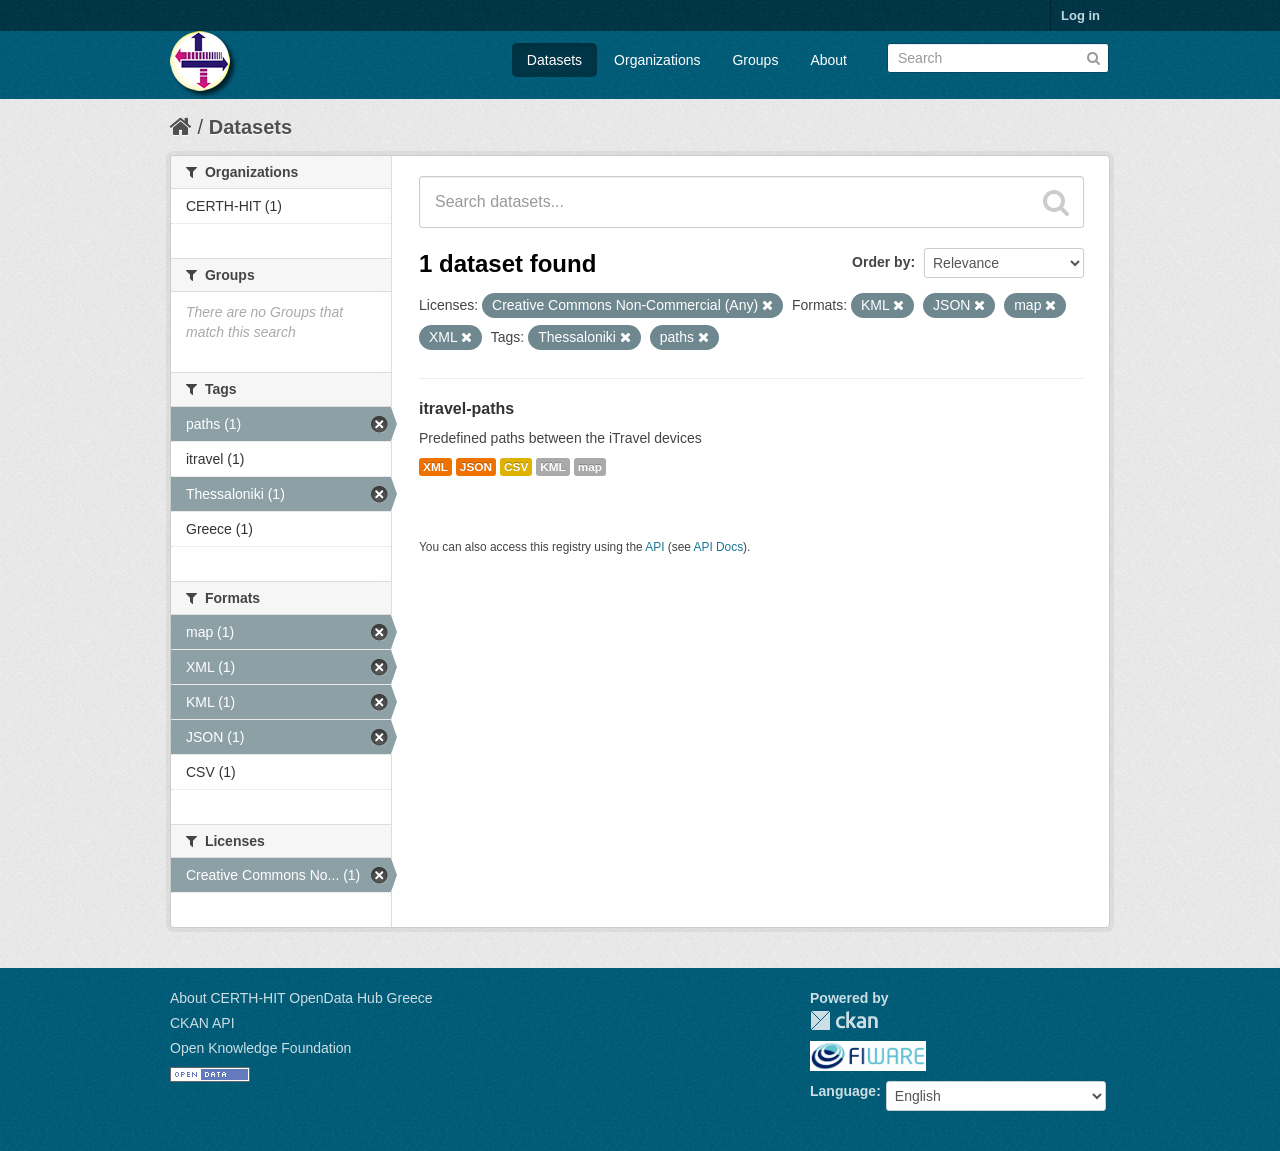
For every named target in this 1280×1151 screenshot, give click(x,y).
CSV (516, 467)
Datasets (554, 60)
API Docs (719, 547)
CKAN (844, 1020)
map (590, 467)
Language (843, 1091)
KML (553, 467)
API (654, 547)
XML (435, 467)
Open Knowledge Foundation (260, 1048)
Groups (755, 60)
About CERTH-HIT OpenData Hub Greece (301, 998)
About (828, 60)
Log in (1080, 15)
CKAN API (202, 1023)
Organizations (657, 60)
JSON (476, 467)
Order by (881, 262)
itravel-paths (466, 408)
